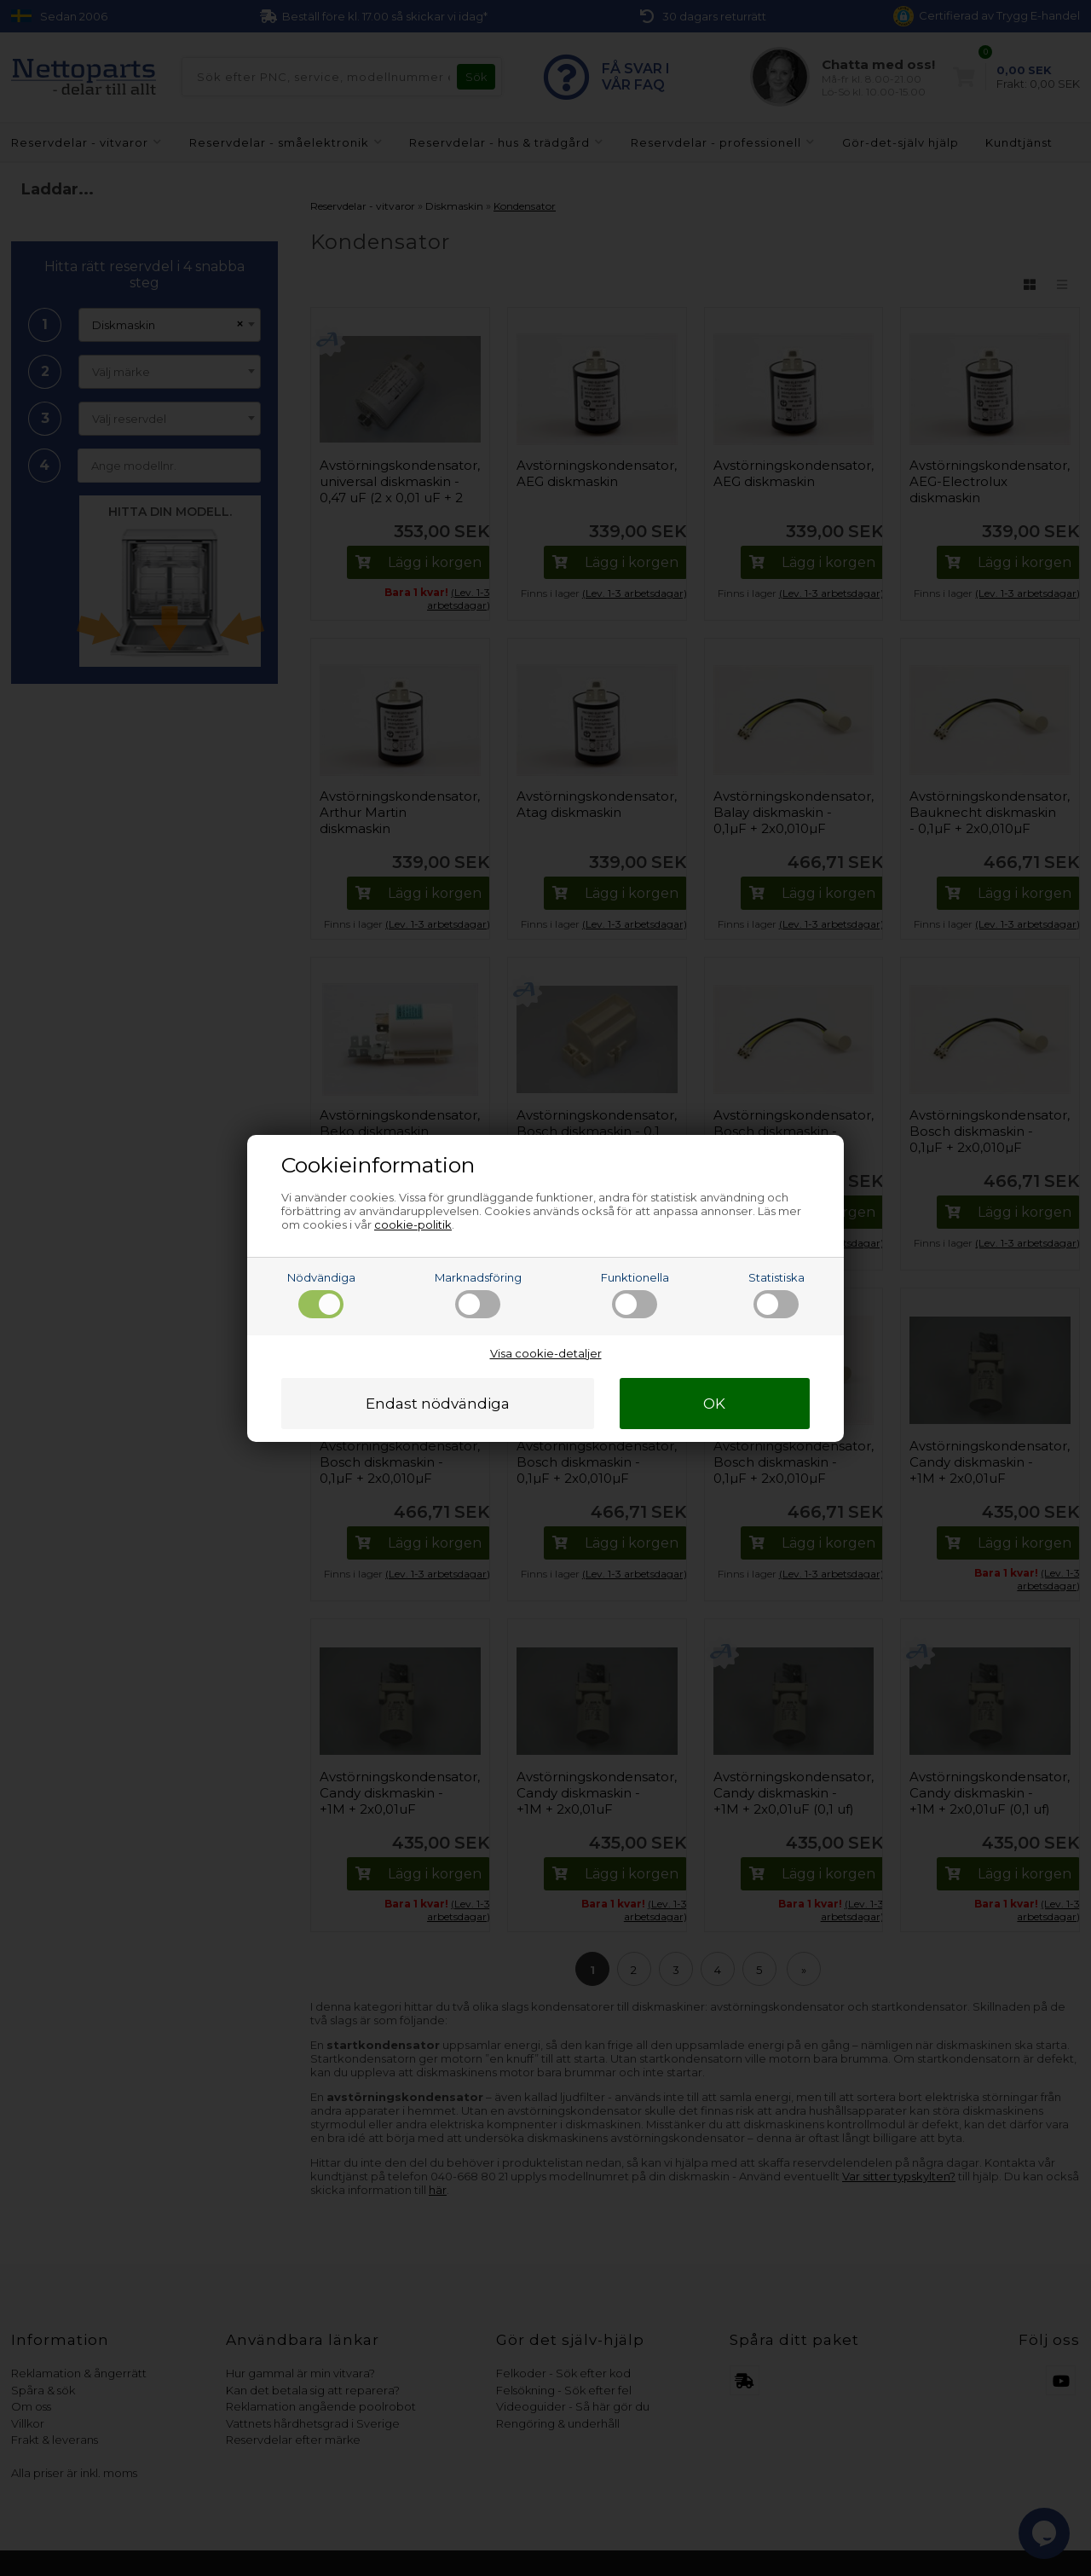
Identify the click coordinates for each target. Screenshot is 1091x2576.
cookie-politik (413, 1224)
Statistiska (776, 1294)
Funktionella (635, 1294)
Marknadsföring (478, 1294)
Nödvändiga (321, 1294)
